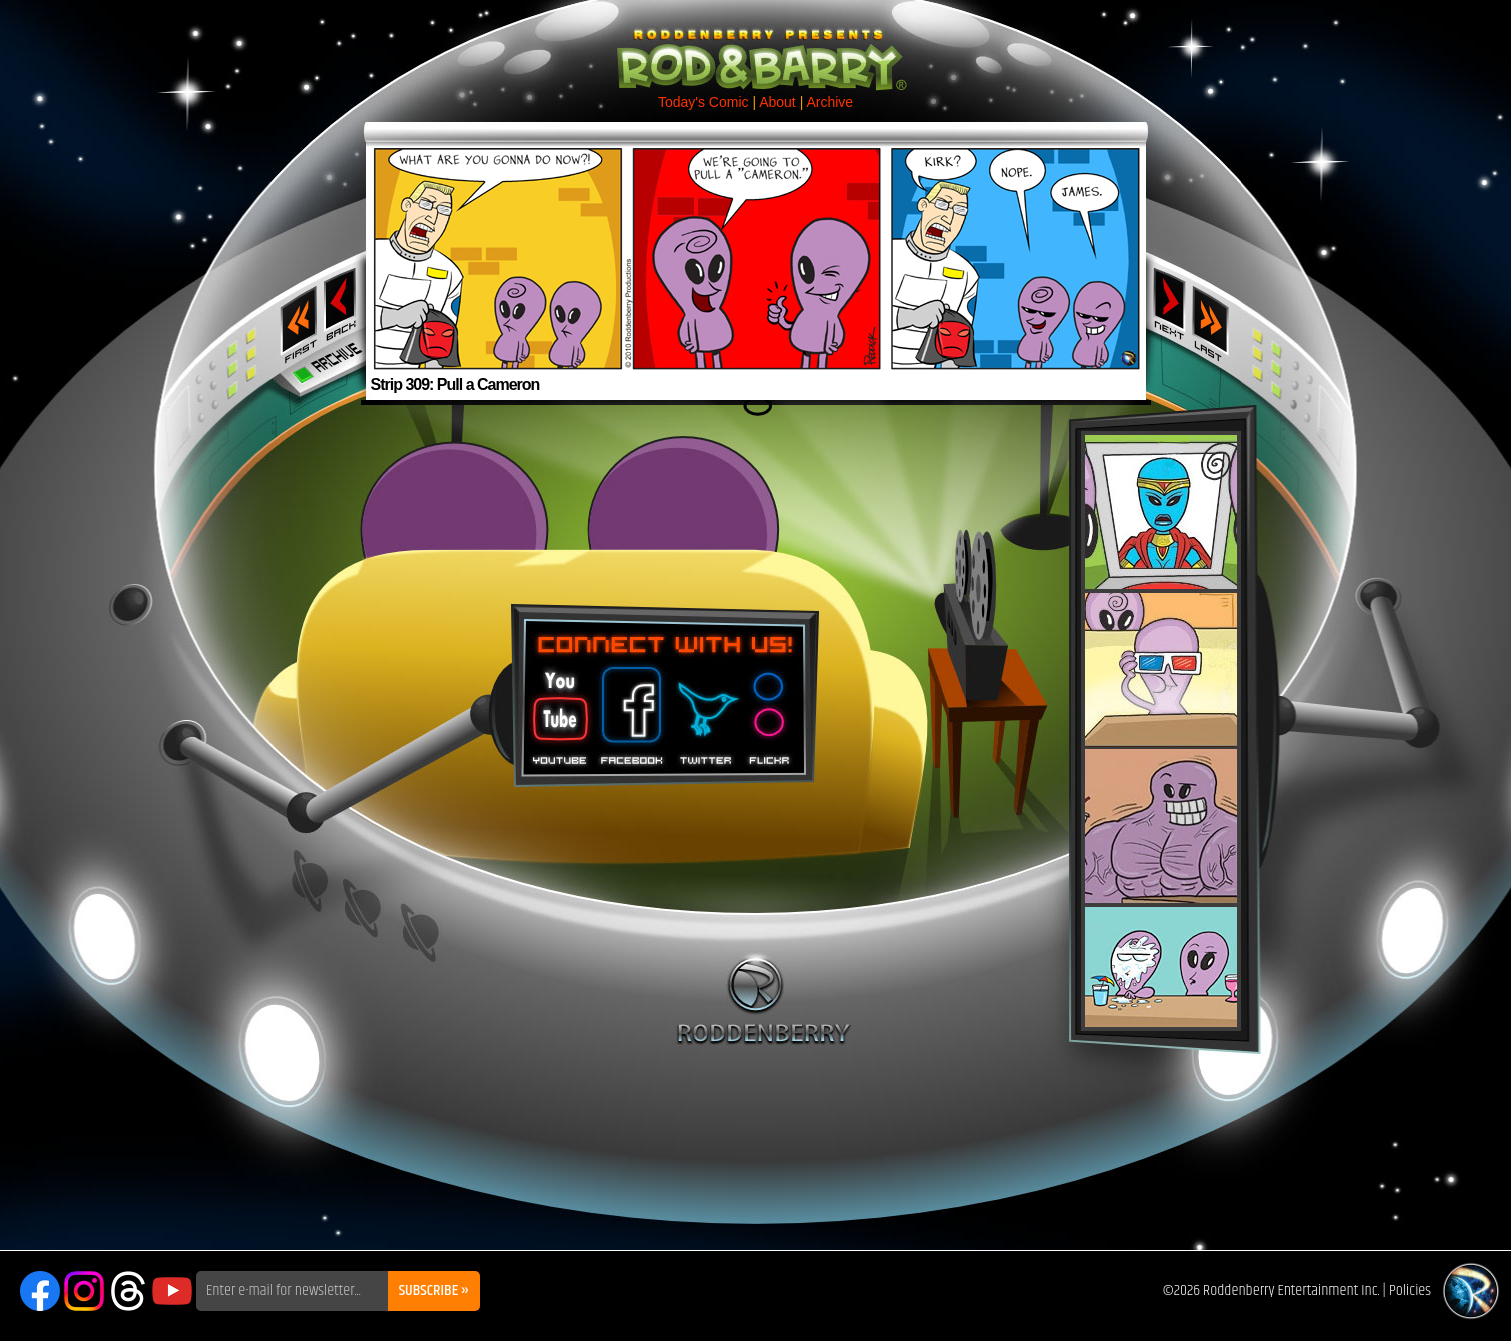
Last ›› (1217, 318)
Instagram (84, 1291)
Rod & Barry (756, 46)
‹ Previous (342, 303)
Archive (829, 102)
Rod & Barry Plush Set (1161, 731)
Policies (1410, 1290)
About (777, 102)
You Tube (558, 709)
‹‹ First (295, 318)
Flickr (770, 709)
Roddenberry (763, 999)
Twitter (705, 709)
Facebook (629, 709)
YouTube (172, 1291)
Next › (1169, 303)
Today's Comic (703, 102)
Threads (128, 1291)
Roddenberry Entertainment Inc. (1291, 1290)
